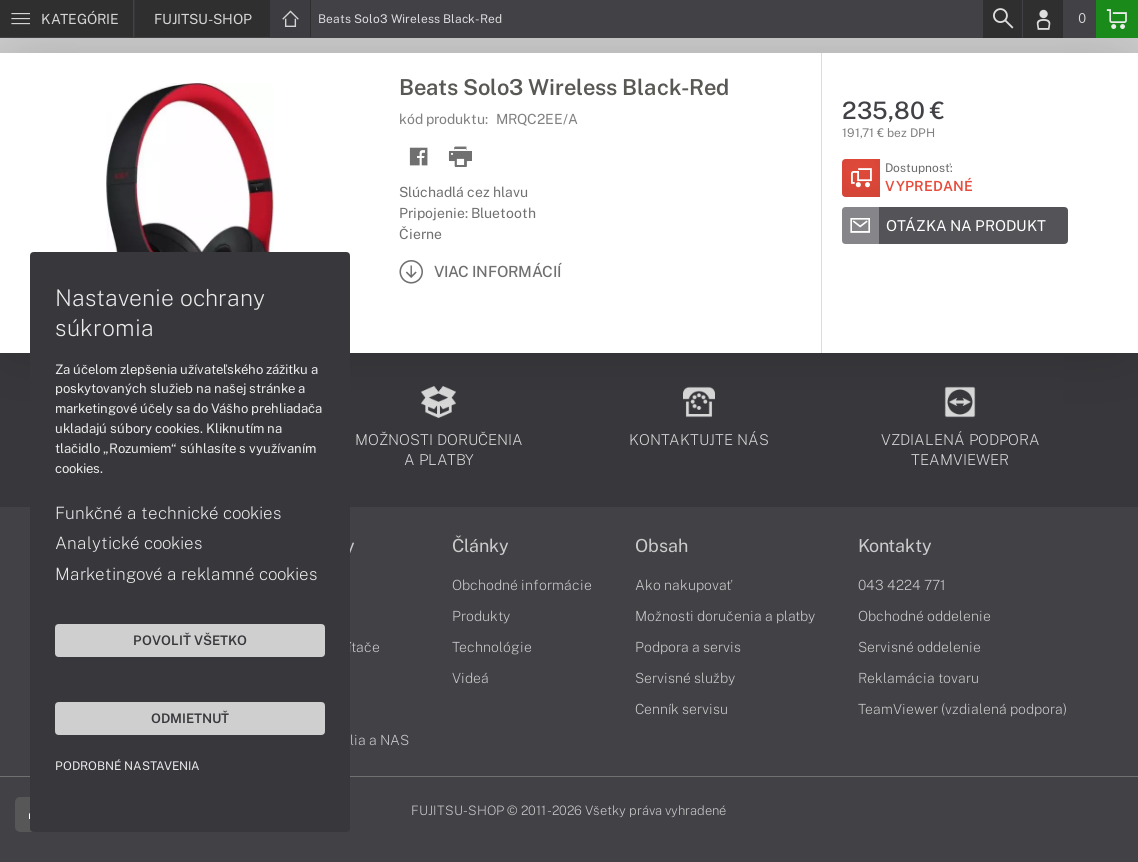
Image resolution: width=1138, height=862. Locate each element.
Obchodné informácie (522, 585)
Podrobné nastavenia (127, 766)
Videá (470, 678)
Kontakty (895, 546)
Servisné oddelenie (919, 647)
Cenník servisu (681, 709)
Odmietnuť (190, 718)
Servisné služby (685, 678)
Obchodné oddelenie (924, 616)
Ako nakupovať (683, 585)
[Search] (1002, 19)
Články (480, 546)
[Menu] (66, 19)
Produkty (481, 616)
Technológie (492, 647)
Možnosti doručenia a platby (725, 616)
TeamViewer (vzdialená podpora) (962, 709)
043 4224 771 (902, 585)
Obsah (661, 546)
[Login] (1043, 19)
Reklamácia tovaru (918, 678)
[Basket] (1117, 19)
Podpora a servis (688, 647)
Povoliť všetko (190, 640)
